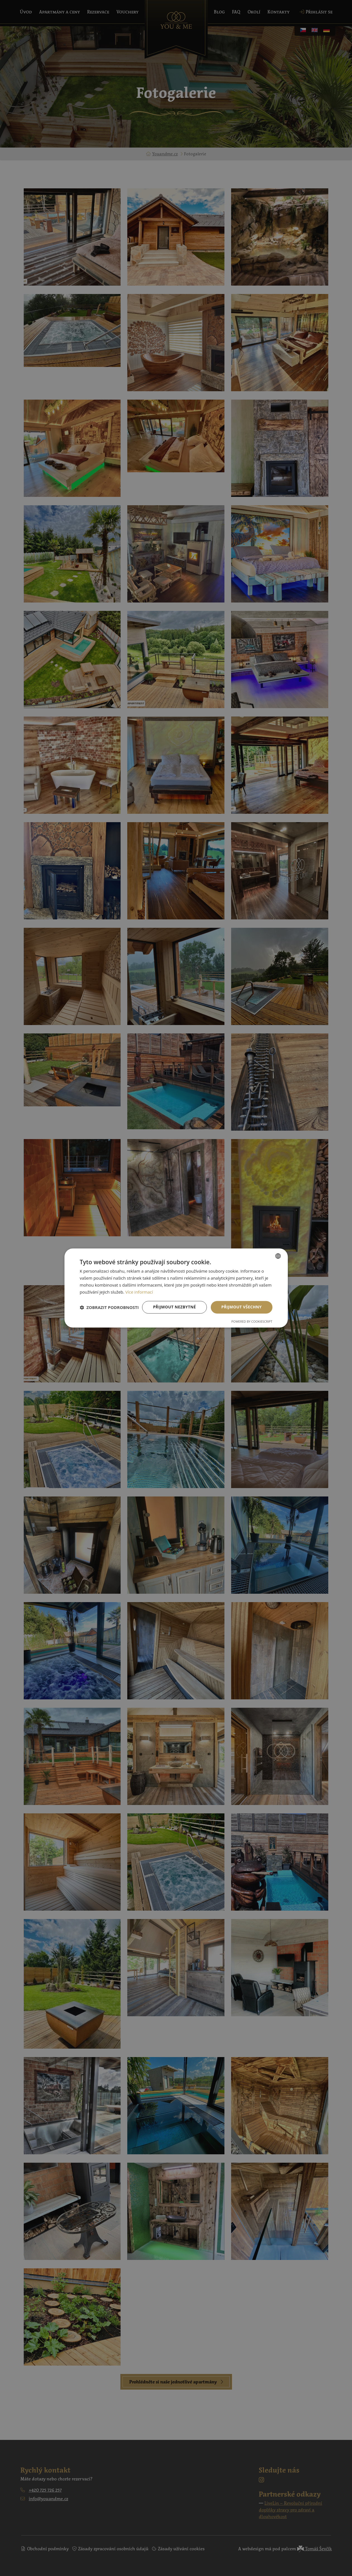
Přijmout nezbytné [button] (174, 1307)
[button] (109, 1307)
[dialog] (176, 1288)
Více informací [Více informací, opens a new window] (139, 1292)
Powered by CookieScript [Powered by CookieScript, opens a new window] (251, 1322)
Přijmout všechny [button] (241, 1307)
